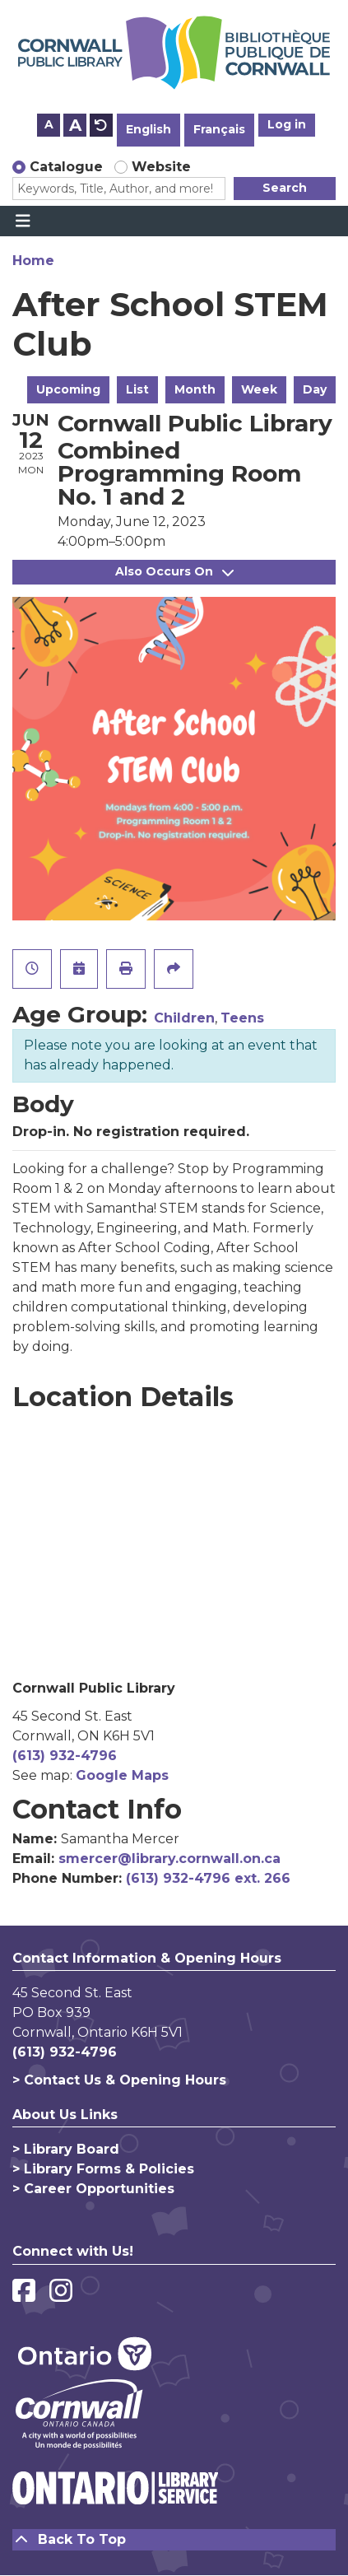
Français (219, 129)
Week (259, 389)
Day (315, 389)
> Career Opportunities (93, 2188)
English (148, 129)
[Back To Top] (174, 2539)
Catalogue (66, 167)
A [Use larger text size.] (75, 125)
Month (195, 389)
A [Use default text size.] (101, 125)
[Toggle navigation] (22, 221)
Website (161, 167)
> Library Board (65, 2149)
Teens (242, 1018)
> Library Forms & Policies (103, 2169)
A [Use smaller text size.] (48, 124)
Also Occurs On (174, 571)
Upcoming (68, 389)
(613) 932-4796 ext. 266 (208, 1878)
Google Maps (122, 1775)
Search (284, 187)
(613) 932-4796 (64, 1755)
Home (33, 260)
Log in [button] (286, 124)
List (137, 389)
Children (184, 1018)
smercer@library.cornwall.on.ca (169, 1858)
